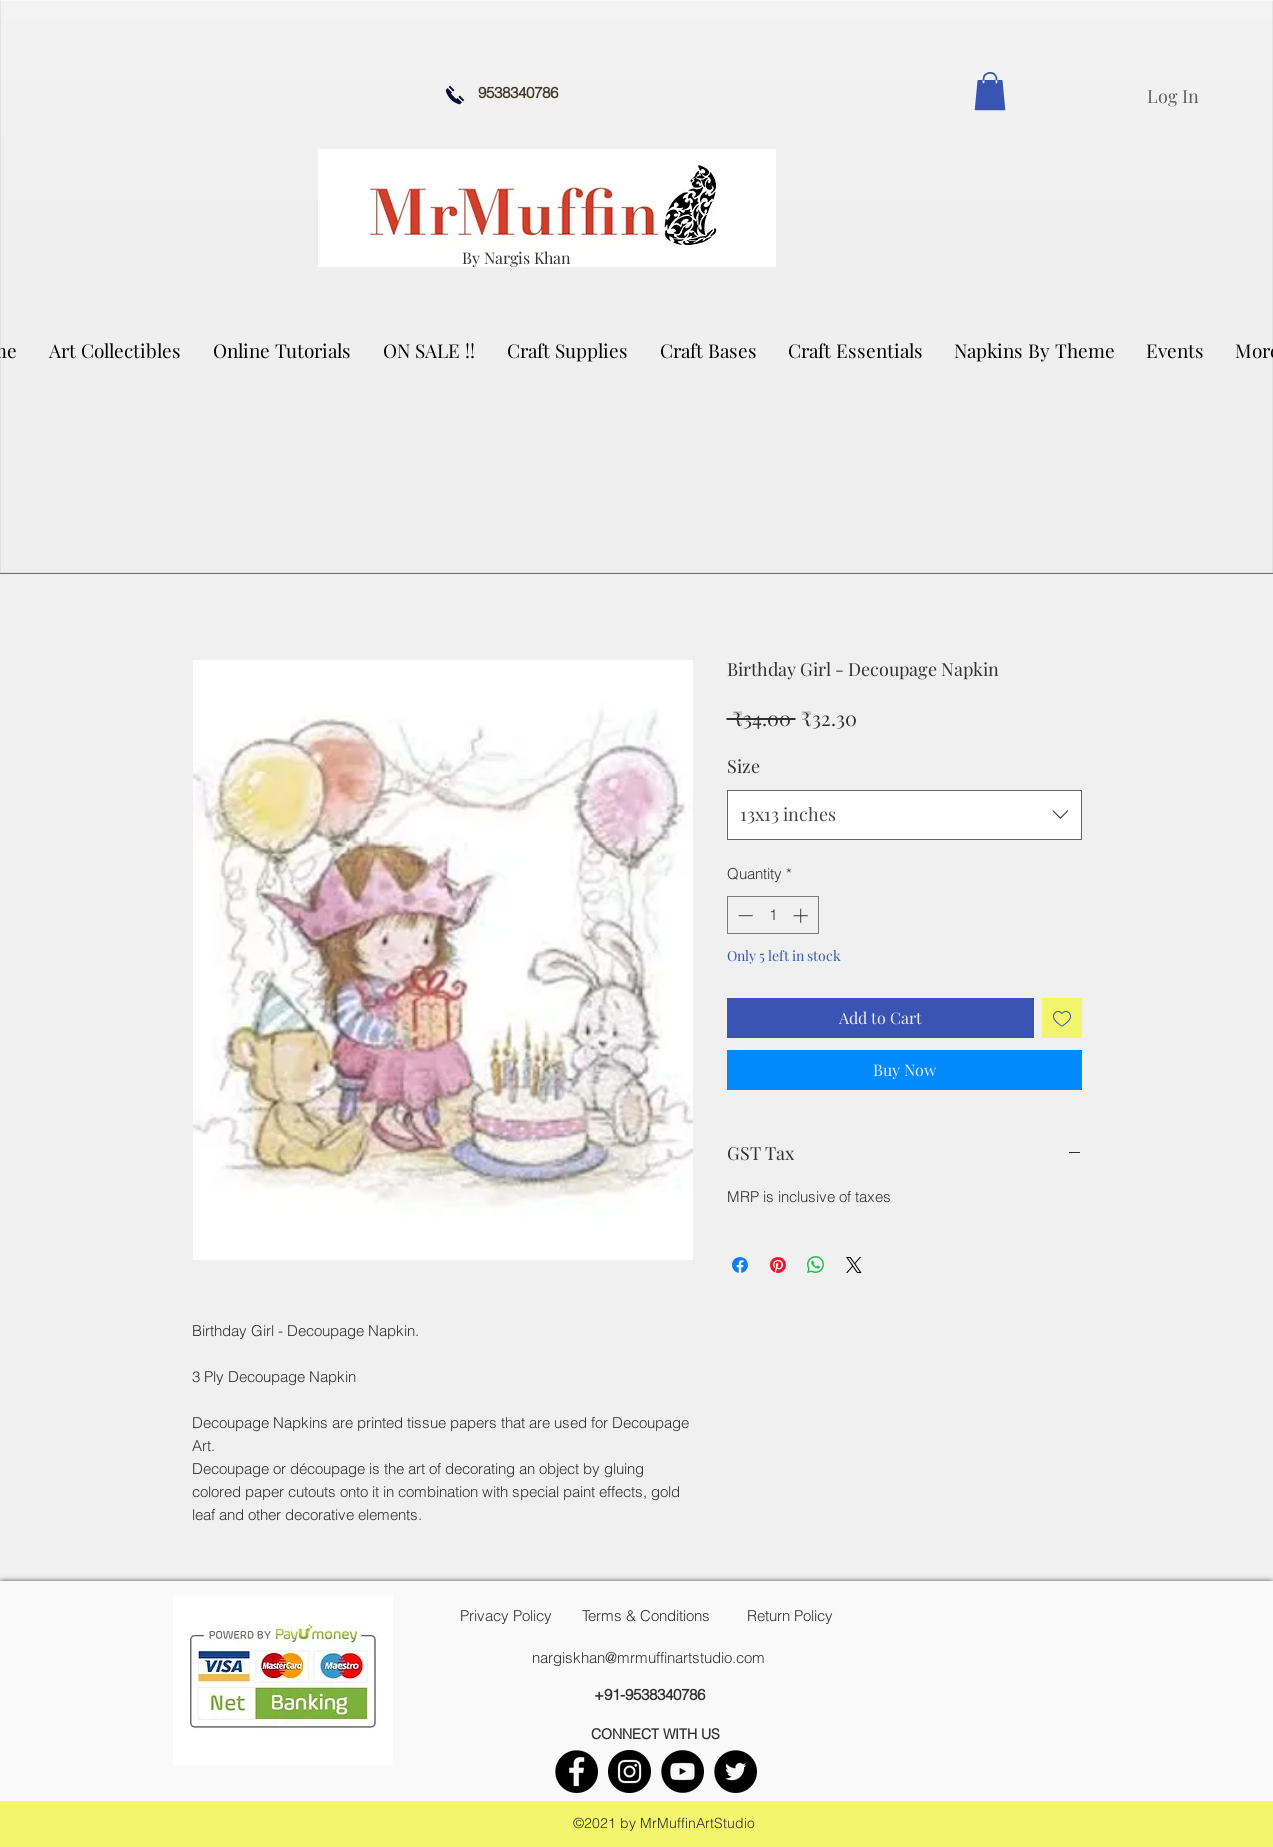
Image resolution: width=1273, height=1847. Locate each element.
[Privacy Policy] (506, 1616)
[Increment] (802, 915)
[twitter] (735, 1771)
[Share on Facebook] (740, 1265)
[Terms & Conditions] (646, 1616)
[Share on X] (854, 1265)
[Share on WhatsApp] (816, 1265)
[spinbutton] (772, 915)
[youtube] (682, 1771)
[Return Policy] (790, 1616)
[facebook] (576, 1771)
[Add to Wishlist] (1062, 1018)
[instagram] (629, 1771)
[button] (116, 350)
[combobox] (904, 815)
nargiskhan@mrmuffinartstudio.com (648, 1657)
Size (743, 766)
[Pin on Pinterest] (778, 1265)
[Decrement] (743, 915)
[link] (990, 91)
